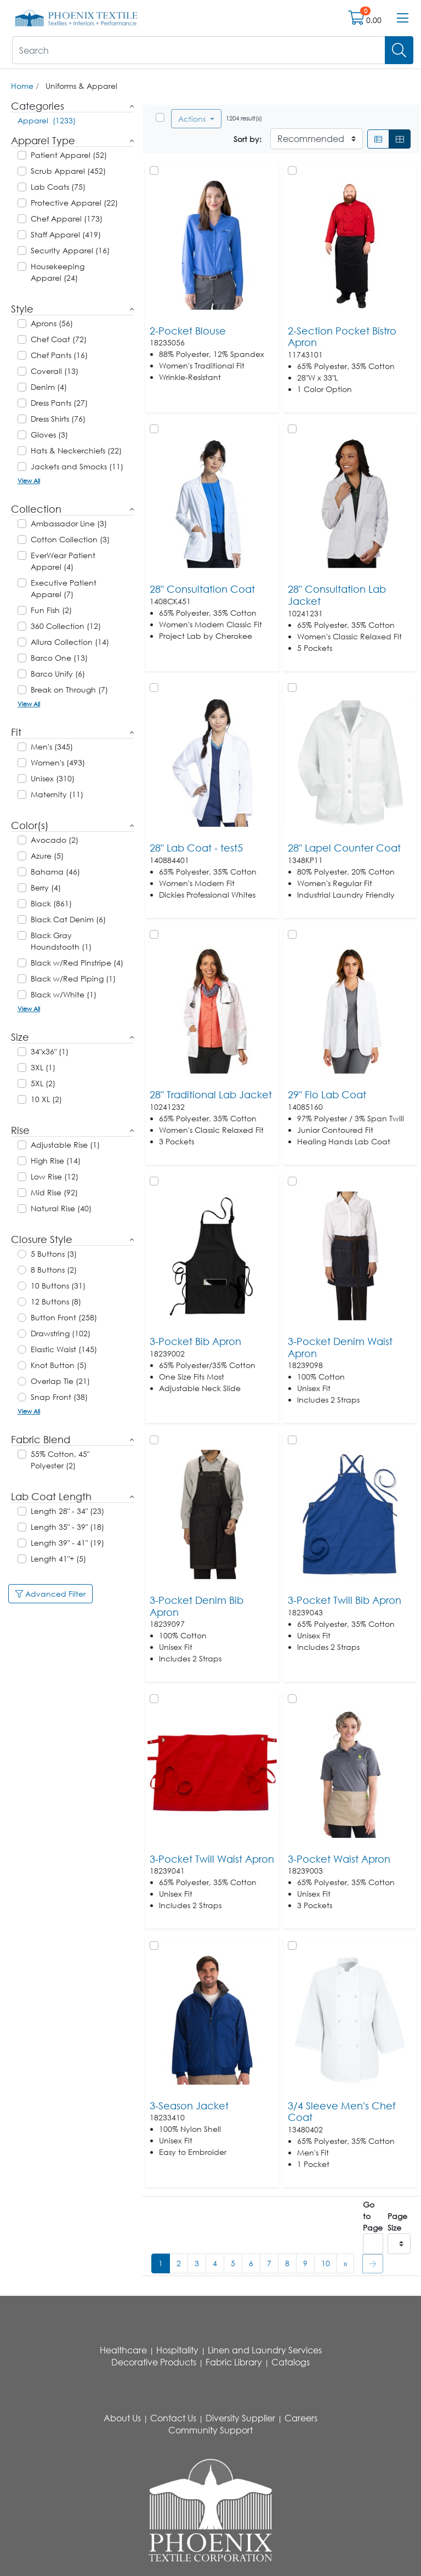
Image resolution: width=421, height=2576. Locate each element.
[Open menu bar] (403, 18)
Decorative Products (153, 2362)
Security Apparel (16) (70, 250)
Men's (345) (52, 746)
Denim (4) (49, 386)
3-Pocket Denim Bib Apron (196, 1606)
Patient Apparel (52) (69, 155)
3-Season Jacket (189, 2106)
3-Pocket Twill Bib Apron (344, 1600)
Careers (301, 2418)
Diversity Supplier (240, 2418)
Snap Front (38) (59, 1397)
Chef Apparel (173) (67, 218)
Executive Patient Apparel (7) (63, 588)
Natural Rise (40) (61, 1208)
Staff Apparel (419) (66, 234)
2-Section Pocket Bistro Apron (342, 337)
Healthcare (123, 2350)
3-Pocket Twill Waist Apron (212, 1859)
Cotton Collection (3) (70, 539)
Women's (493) (58, 762)
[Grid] (400, 139)
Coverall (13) (54, 371)
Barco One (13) (59, 657)
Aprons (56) (52, 323)
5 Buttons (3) (54, 1253)
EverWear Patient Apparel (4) (63, 561)
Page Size (397, 2221)
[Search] (399, 50)
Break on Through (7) (69, 689)
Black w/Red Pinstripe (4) (77, 962)
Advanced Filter (50, 1593)
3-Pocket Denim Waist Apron (340, 1347)
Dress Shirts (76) (58, 418)
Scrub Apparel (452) (68, 170)
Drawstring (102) (60, 1333)
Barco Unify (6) (58, 673)
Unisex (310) (53, 778)
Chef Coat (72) (59, 339)
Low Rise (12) (54, 1176)
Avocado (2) (54, 839)
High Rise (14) (56, 1160)
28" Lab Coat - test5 (196, 848)
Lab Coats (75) (58, 186)
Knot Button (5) (59, 1365)
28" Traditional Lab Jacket (211, 1094)
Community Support (210, 2430)
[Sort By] (316, 138)
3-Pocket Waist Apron (339, 1859)
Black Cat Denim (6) (68, 919)
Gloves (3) (49, 434)
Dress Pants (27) (59, 402)
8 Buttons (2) (54, 1269)
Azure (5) (47, 855)
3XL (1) (43, 1067)
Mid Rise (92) (54, 1192)
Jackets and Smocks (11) (77, 466)
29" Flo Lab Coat (327, 1094)
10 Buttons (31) (58, 1285)
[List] (378, 139)
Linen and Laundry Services (265, 2350)
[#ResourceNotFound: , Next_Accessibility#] (345, 2263)
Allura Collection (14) (70, 641)
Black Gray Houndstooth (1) (61, 940)
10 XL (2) (46, 1099)
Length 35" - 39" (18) (67, 1526)
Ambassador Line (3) (69, 523)
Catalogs (290, 2362)
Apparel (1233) (47, 120)
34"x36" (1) (50, 1051)
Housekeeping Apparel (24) (57, 272)
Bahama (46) (55, 871)
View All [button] (29, 480)
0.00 (374, 20)
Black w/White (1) (63, 994)
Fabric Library (234, 2362)
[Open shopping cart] (357, 20)
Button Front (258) (64, 1317)
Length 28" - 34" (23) (67, 1511)
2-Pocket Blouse (188, 331)
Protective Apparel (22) (74, 202)
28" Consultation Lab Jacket (337, 595)
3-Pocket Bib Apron (195, 1341)
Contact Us (173, 2418)
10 (325, 2263)
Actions (193, 118)
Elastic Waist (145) (64, 1349)
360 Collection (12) (66, 626)
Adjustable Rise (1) (65, 1144)
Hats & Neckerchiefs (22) (76, 450)
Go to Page (373, 2216)
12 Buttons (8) (56, 1301)
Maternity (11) (57, 794)
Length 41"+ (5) (58, 1558)
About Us (122, 2418)
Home (22, 85)
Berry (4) (46, 887)
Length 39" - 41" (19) (67, 1542)
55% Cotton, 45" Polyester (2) (60, 1459)
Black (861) (51, 903)
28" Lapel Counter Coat (344, 848)
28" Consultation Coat (202, 589)
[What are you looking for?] (198, 50)
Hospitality (177, 2350)
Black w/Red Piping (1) (73, 978)
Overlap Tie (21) (60, 1381)
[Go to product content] (212, 245)
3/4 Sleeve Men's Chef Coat (342, 2112)
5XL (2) (43, 1083)
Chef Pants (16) (59, 355)
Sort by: (247, 139)
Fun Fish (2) (51, 610)
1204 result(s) (244, 118)
